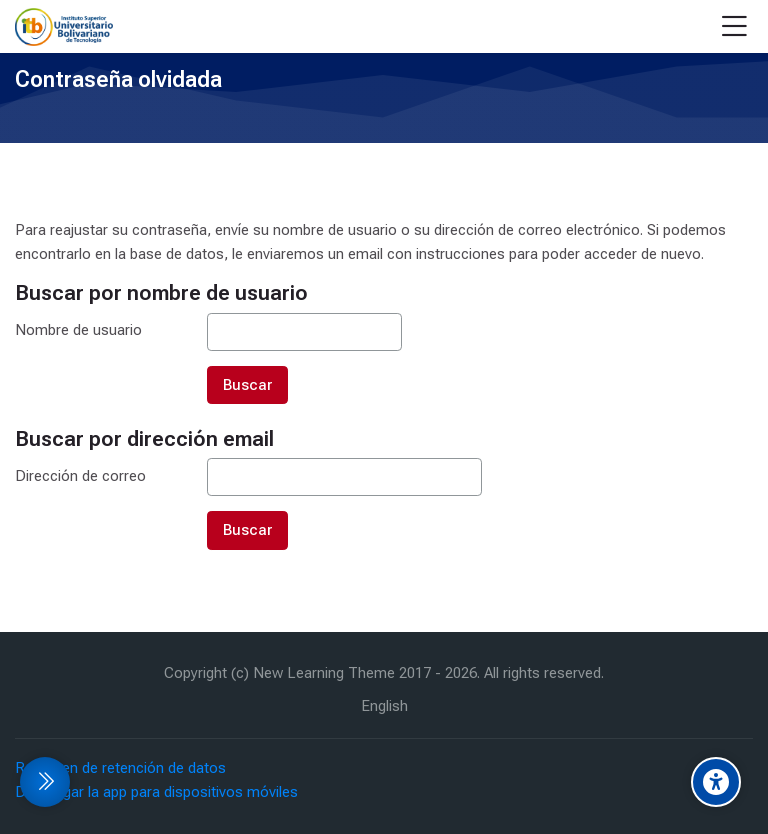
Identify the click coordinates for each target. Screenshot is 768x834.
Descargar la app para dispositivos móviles (156, 792)
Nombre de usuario (78, 330)
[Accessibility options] (716, 782)
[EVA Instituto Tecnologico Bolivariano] (64, 27)
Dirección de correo (80, 476)
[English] (384, 706)
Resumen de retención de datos (120, 768)
